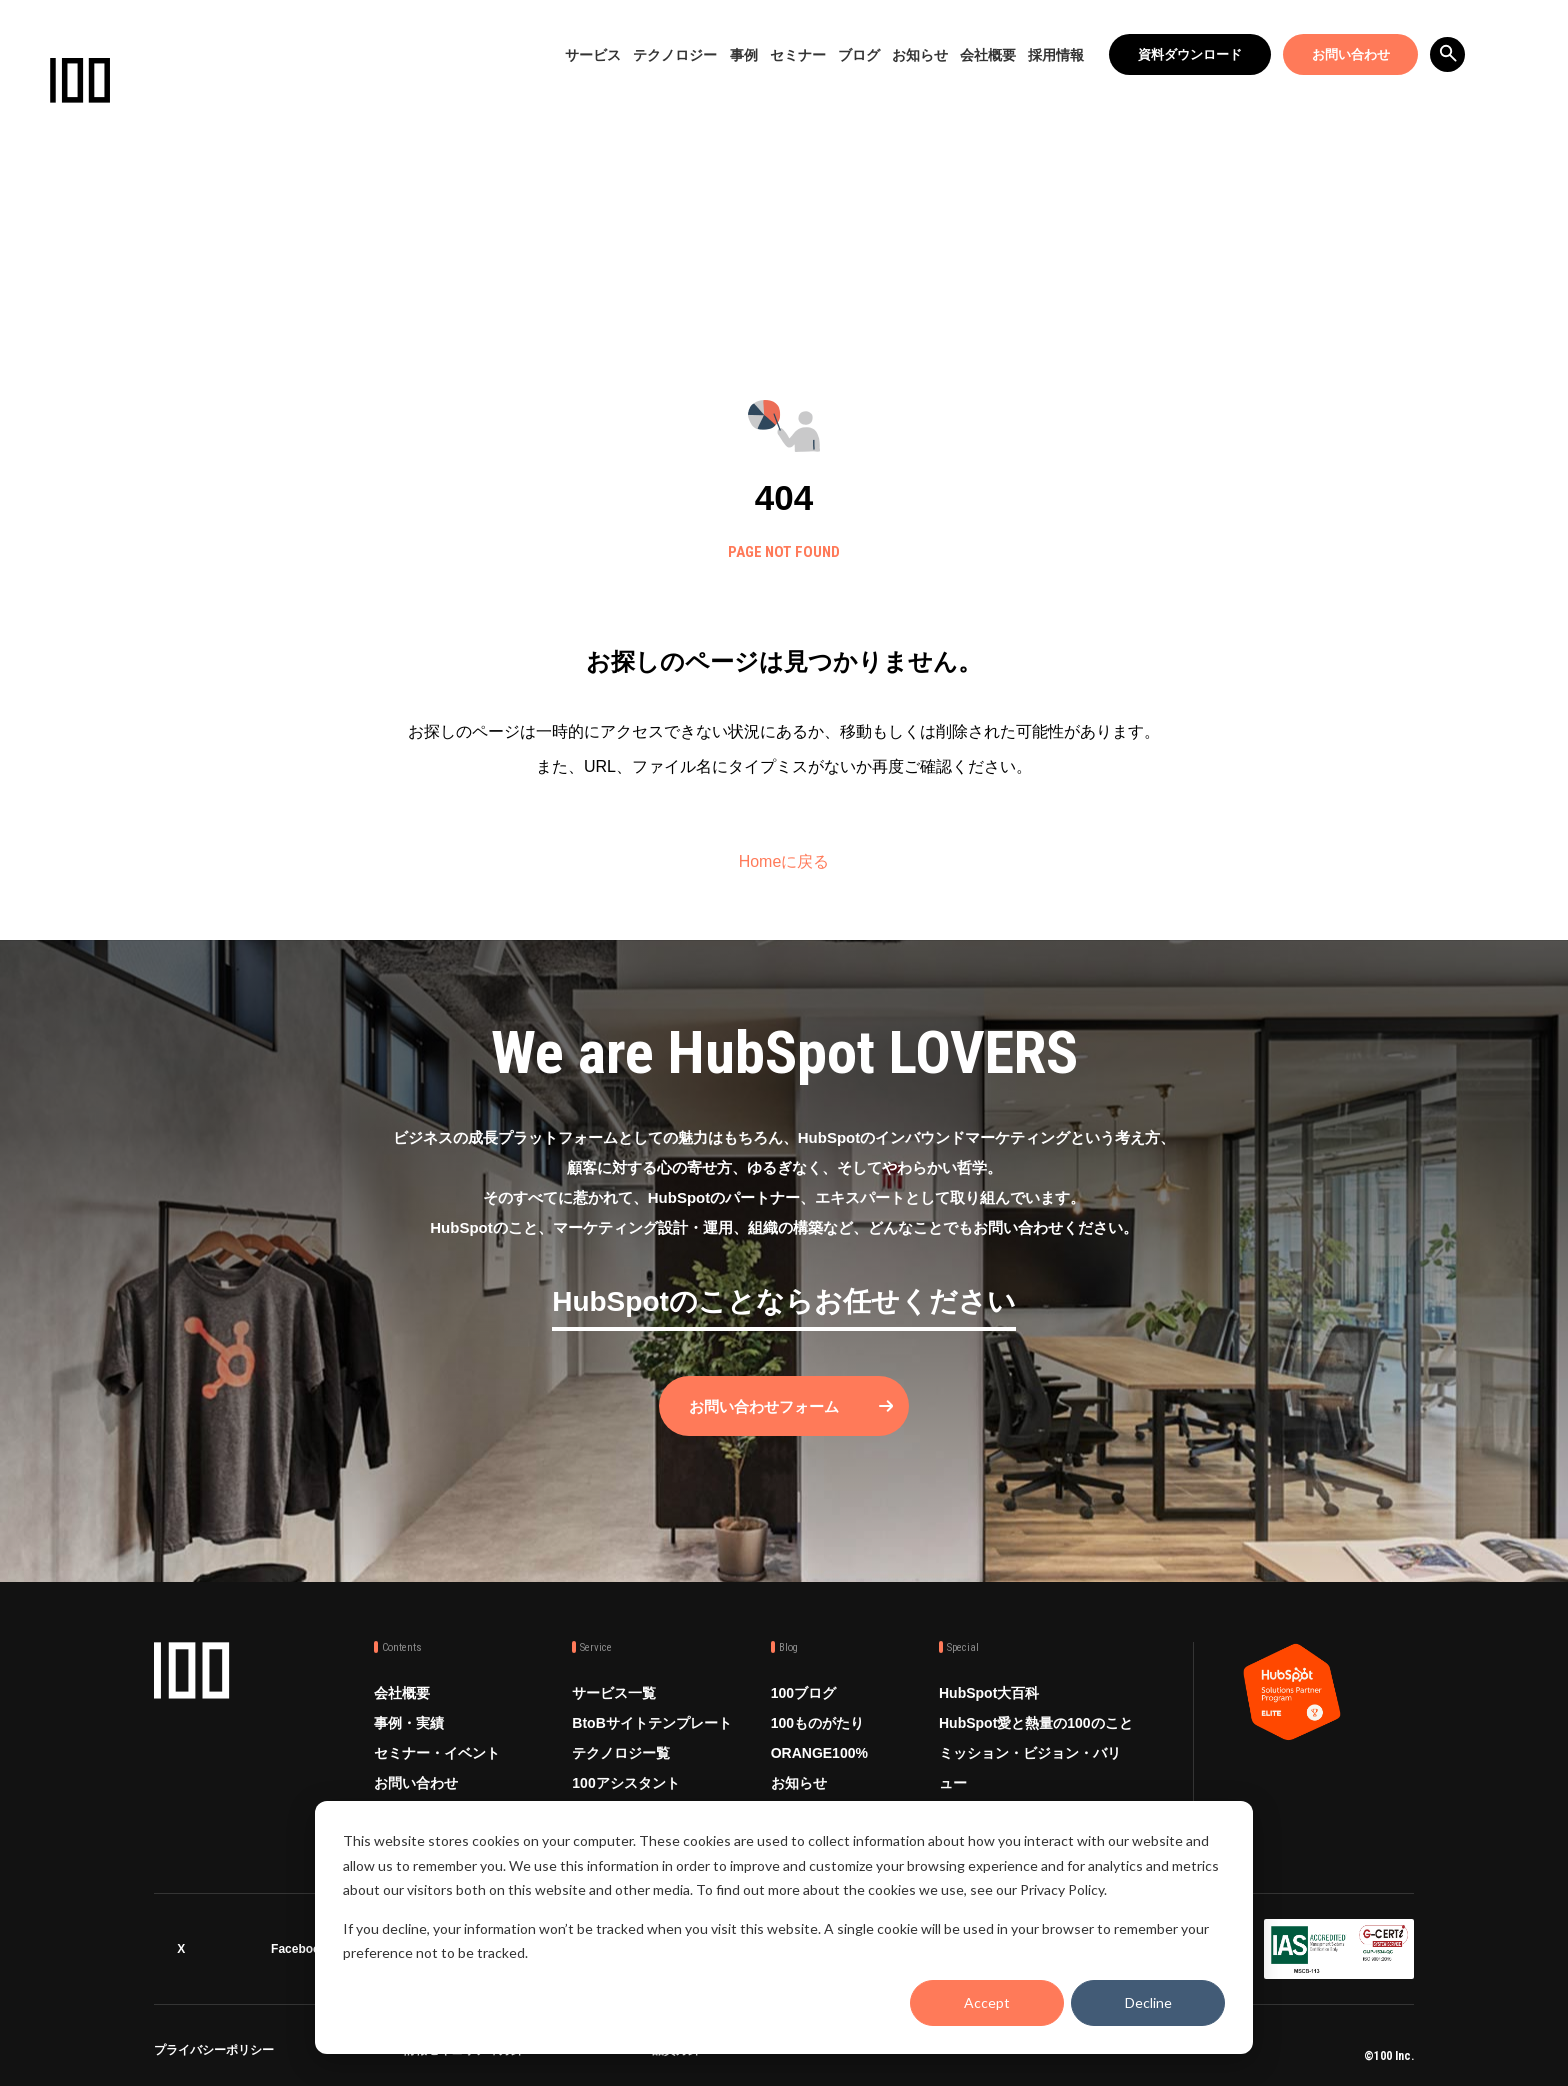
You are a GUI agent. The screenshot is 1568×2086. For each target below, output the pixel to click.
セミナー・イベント (437, 1752)
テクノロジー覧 (621, 1752)
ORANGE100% (819, 1752)
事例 (744, 55)
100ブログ (803, 1692)
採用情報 (1056, 55)
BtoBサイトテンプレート (651, 1722)
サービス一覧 (614, 1692)
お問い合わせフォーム (764, 1405)
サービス (593, 55)
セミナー (798, 55)
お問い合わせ (1351, 54)
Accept (987, 2002)
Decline (1148, 2002)
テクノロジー (675, 55)
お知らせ (920, 55)
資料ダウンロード (1190, 54)
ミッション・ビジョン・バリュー (1030, 1767)
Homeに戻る (784, 861)
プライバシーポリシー (214, 2052)
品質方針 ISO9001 (701, 2052)
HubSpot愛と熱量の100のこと (1036, 1722)
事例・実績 (409, 1722)
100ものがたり (817, 1722)
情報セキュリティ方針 (463, 2052)
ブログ (859, 55)
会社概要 (988, 55)
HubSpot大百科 (989, 1692)
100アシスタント (625, 1782)
